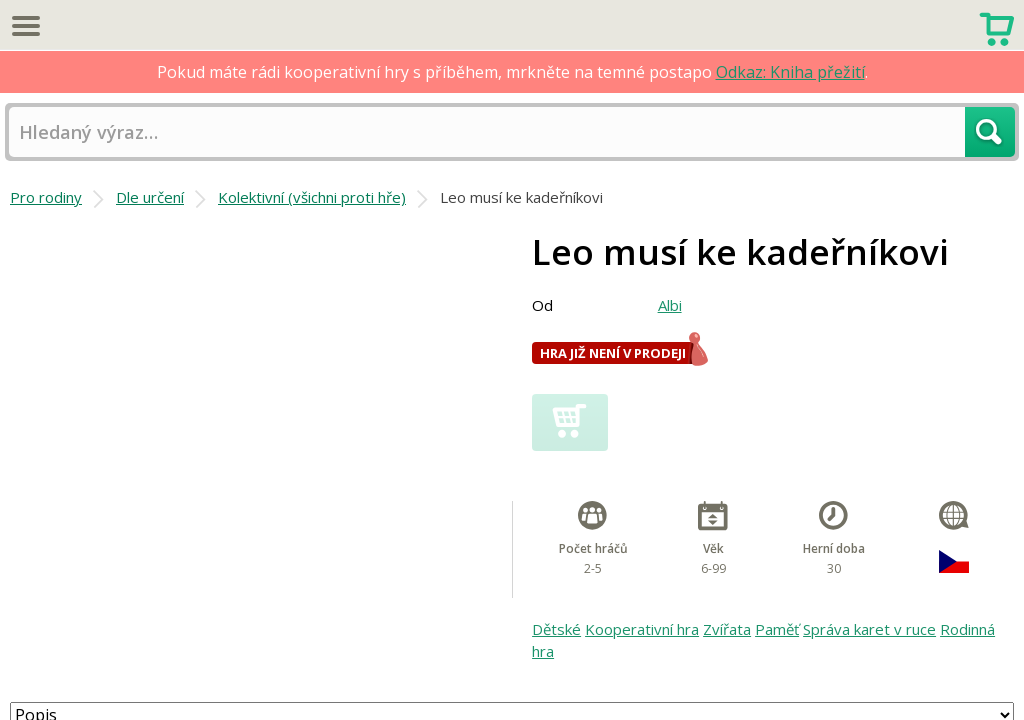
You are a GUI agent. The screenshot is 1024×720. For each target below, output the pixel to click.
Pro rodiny (46, 197)
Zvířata (727, 629)
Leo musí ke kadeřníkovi (521, 197)
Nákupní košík (996, 27)
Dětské (556, 629)
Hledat (990, 132)
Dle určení (150, 197)
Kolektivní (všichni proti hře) (312, 197)
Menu (25, 25)
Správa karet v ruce (869, 629)
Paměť (777, 629)
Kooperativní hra (642, 629)
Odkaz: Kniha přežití (790, 72)
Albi (670, 305)
